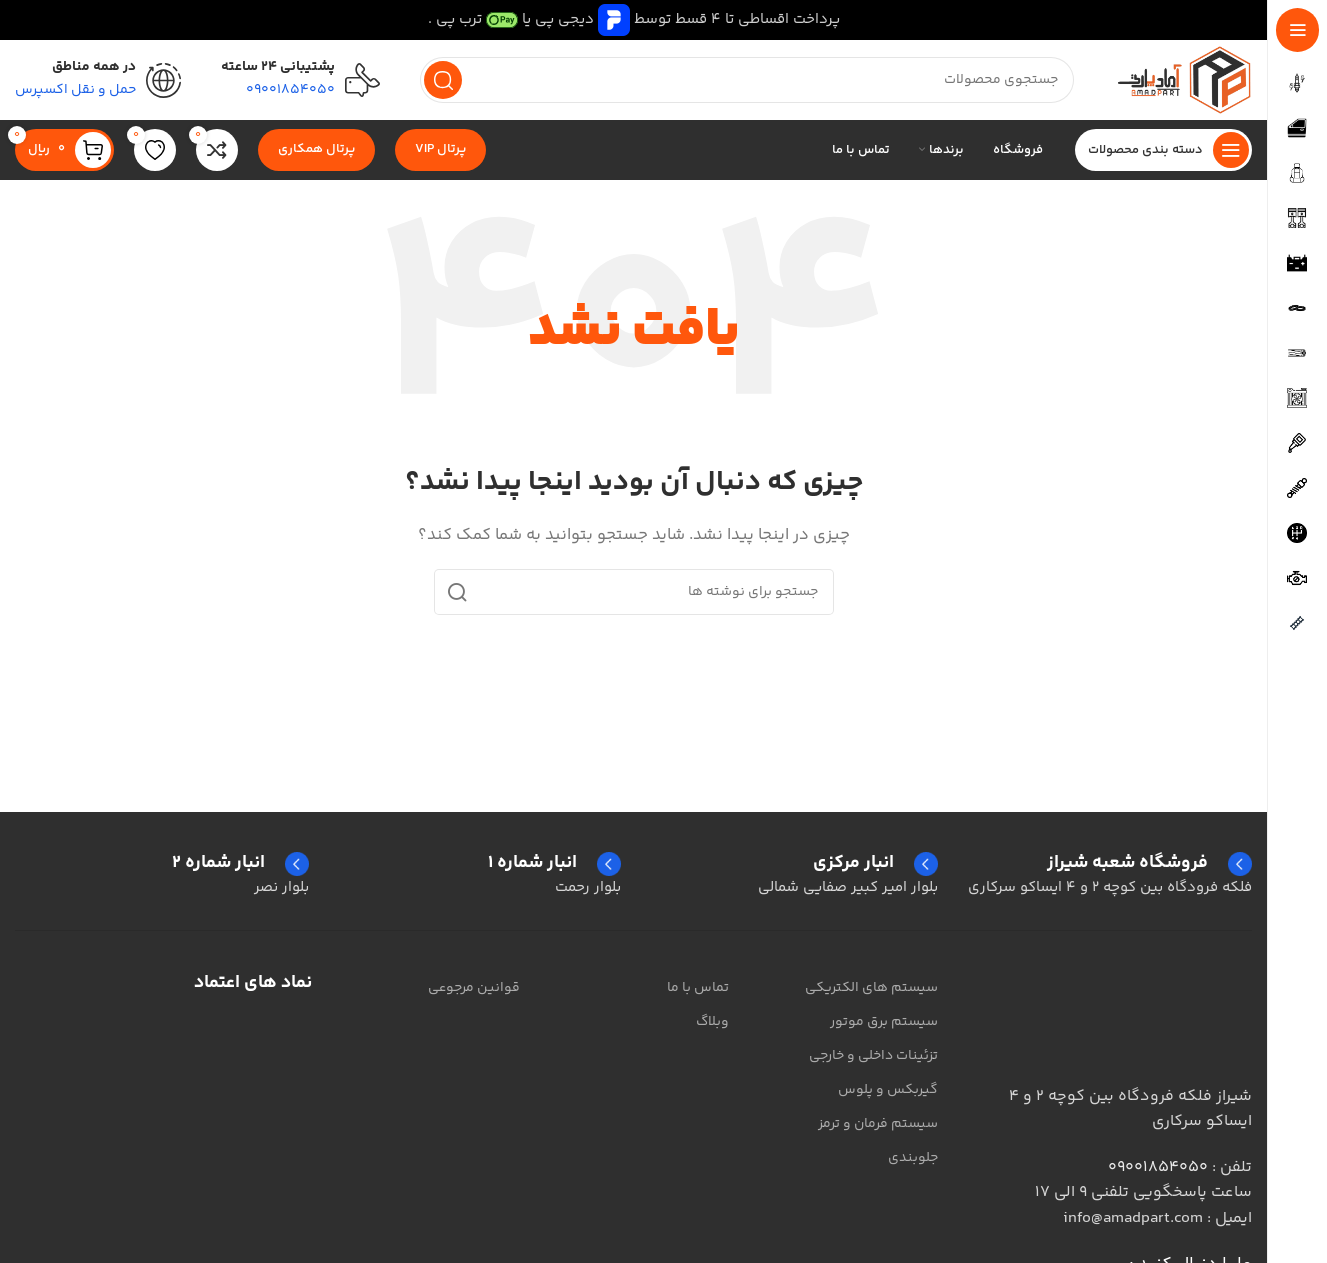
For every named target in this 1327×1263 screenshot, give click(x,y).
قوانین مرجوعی (474, 988)
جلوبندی (913, 1158)
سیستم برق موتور (884, 1022)
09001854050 (1158, 1167)
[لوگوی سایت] (1183, 79)
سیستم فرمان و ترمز (878, 1124)
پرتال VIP (440, 149)
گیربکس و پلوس (888, 1090)
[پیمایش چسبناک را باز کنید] (1163, 150)
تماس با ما (698, 988)
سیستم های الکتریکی (871, 988)
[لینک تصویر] (1152, 1016)
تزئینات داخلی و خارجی (873, 1056)
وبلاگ (712, 1022)
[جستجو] (747, 80)
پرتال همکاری (316, 149)
